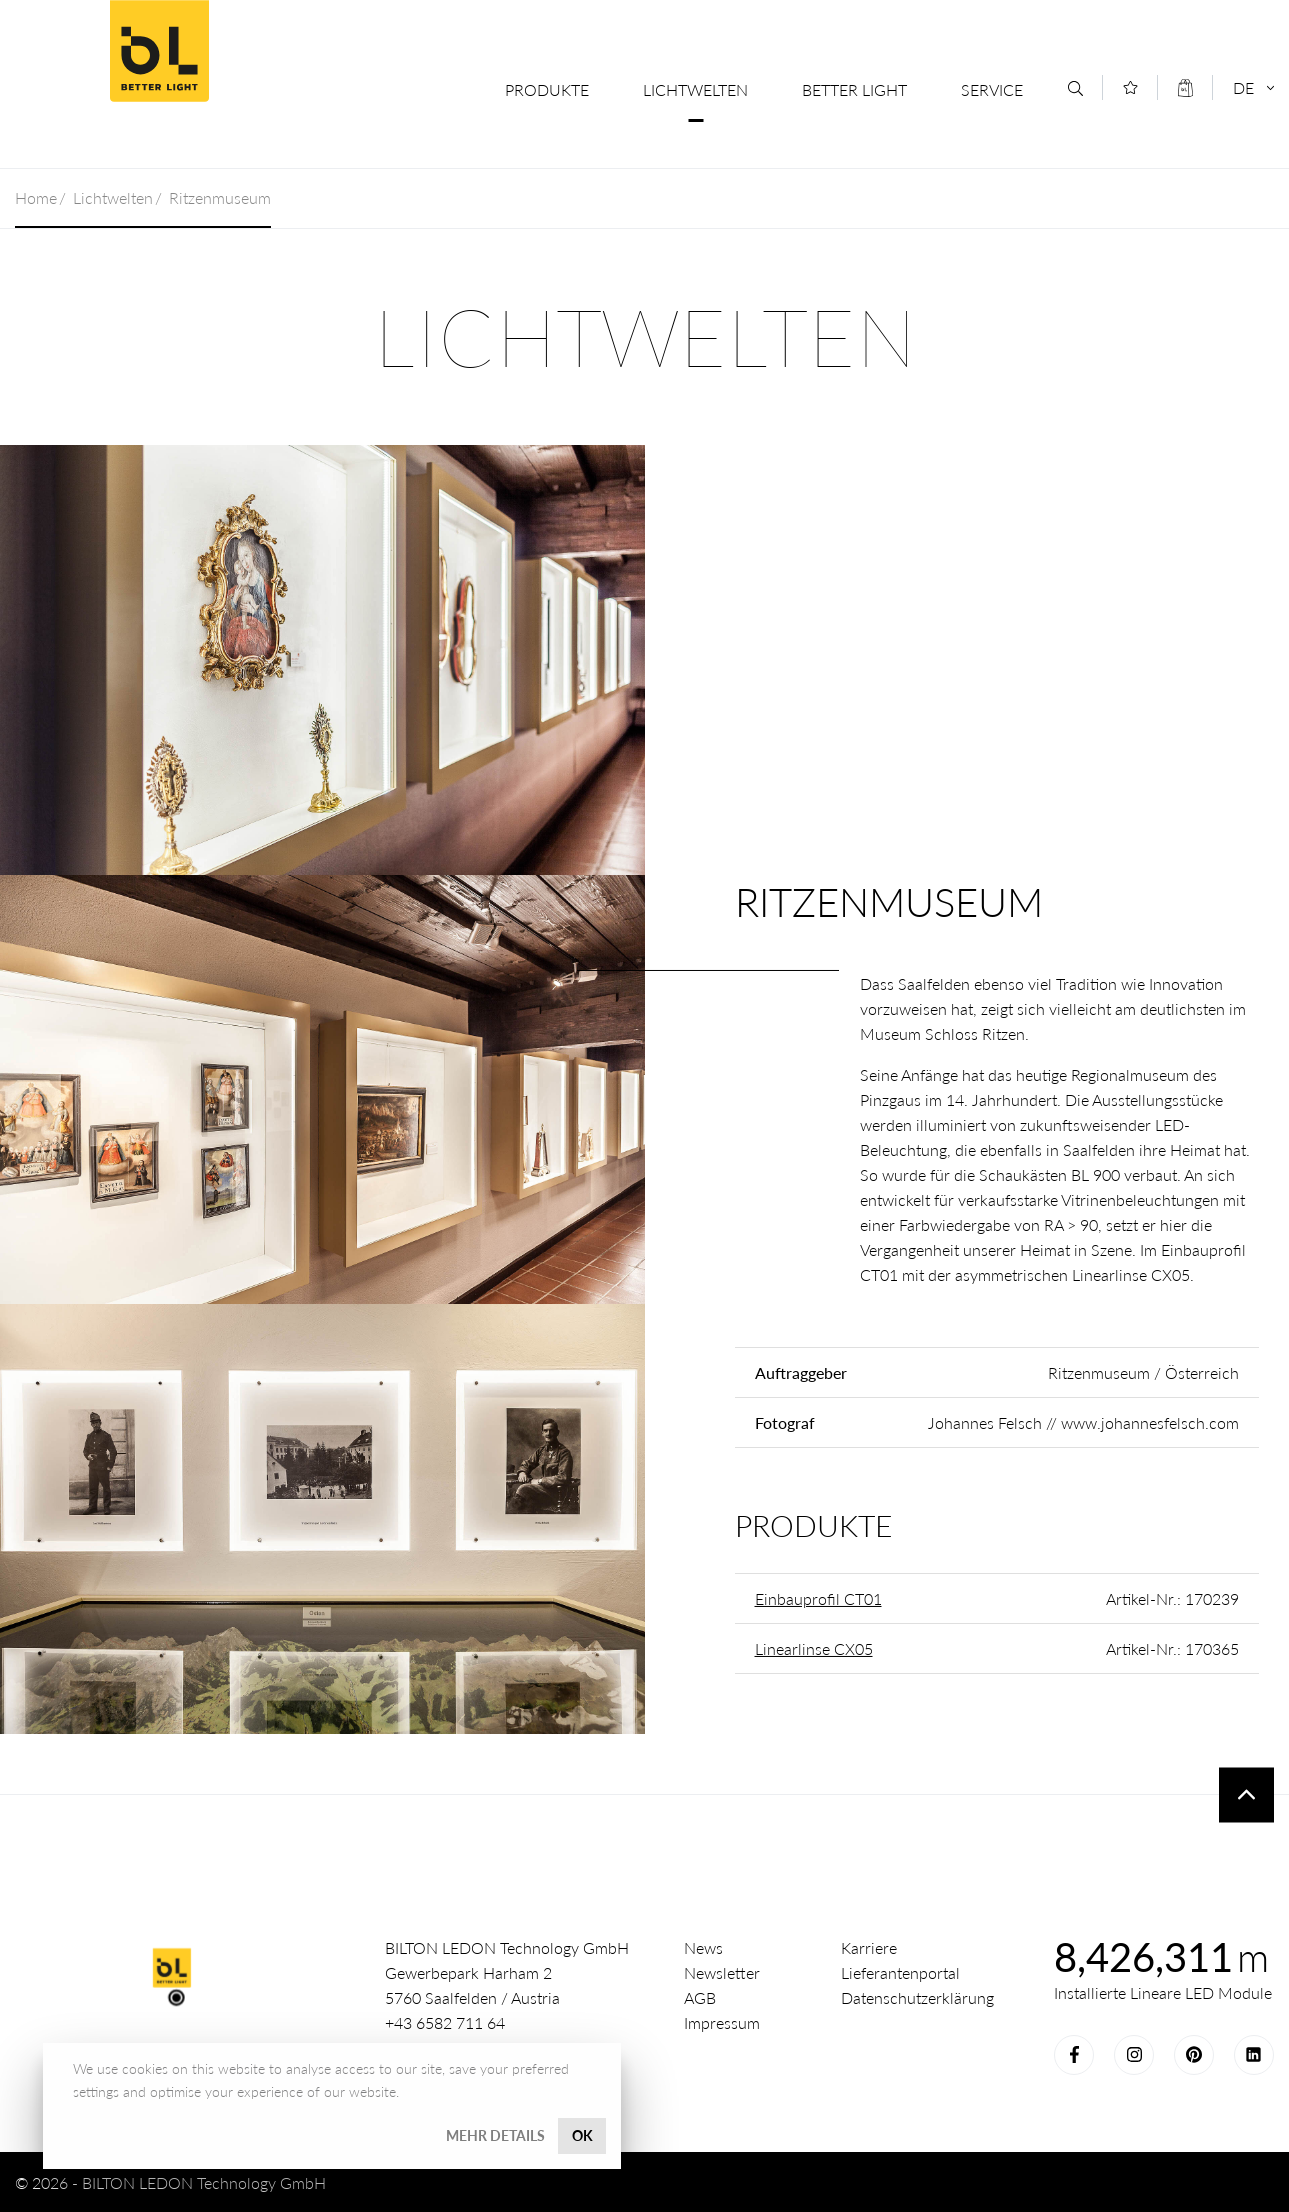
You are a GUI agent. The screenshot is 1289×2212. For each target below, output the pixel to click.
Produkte (547, 89)
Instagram (1134, 2055)
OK (582, 2135)
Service (992, 89)
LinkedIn (1254, 2055)
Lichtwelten (695, 89)
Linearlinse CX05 (814, 1648)
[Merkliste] (1130, 87)
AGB (700, 1997)
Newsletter (722, 1972)
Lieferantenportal (900, 1972)
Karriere (869, 1947)
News (703, 1947)
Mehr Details (495, 2135)
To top (1246, 1794)
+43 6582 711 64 (445, 2022)
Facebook (1074, 2055)
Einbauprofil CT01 (818, 1598)
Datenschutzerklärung (917, 1997)
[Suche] (1075, 88)
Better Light (159, 51)
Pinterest (1194, 2055)
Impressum (722, 2022)
